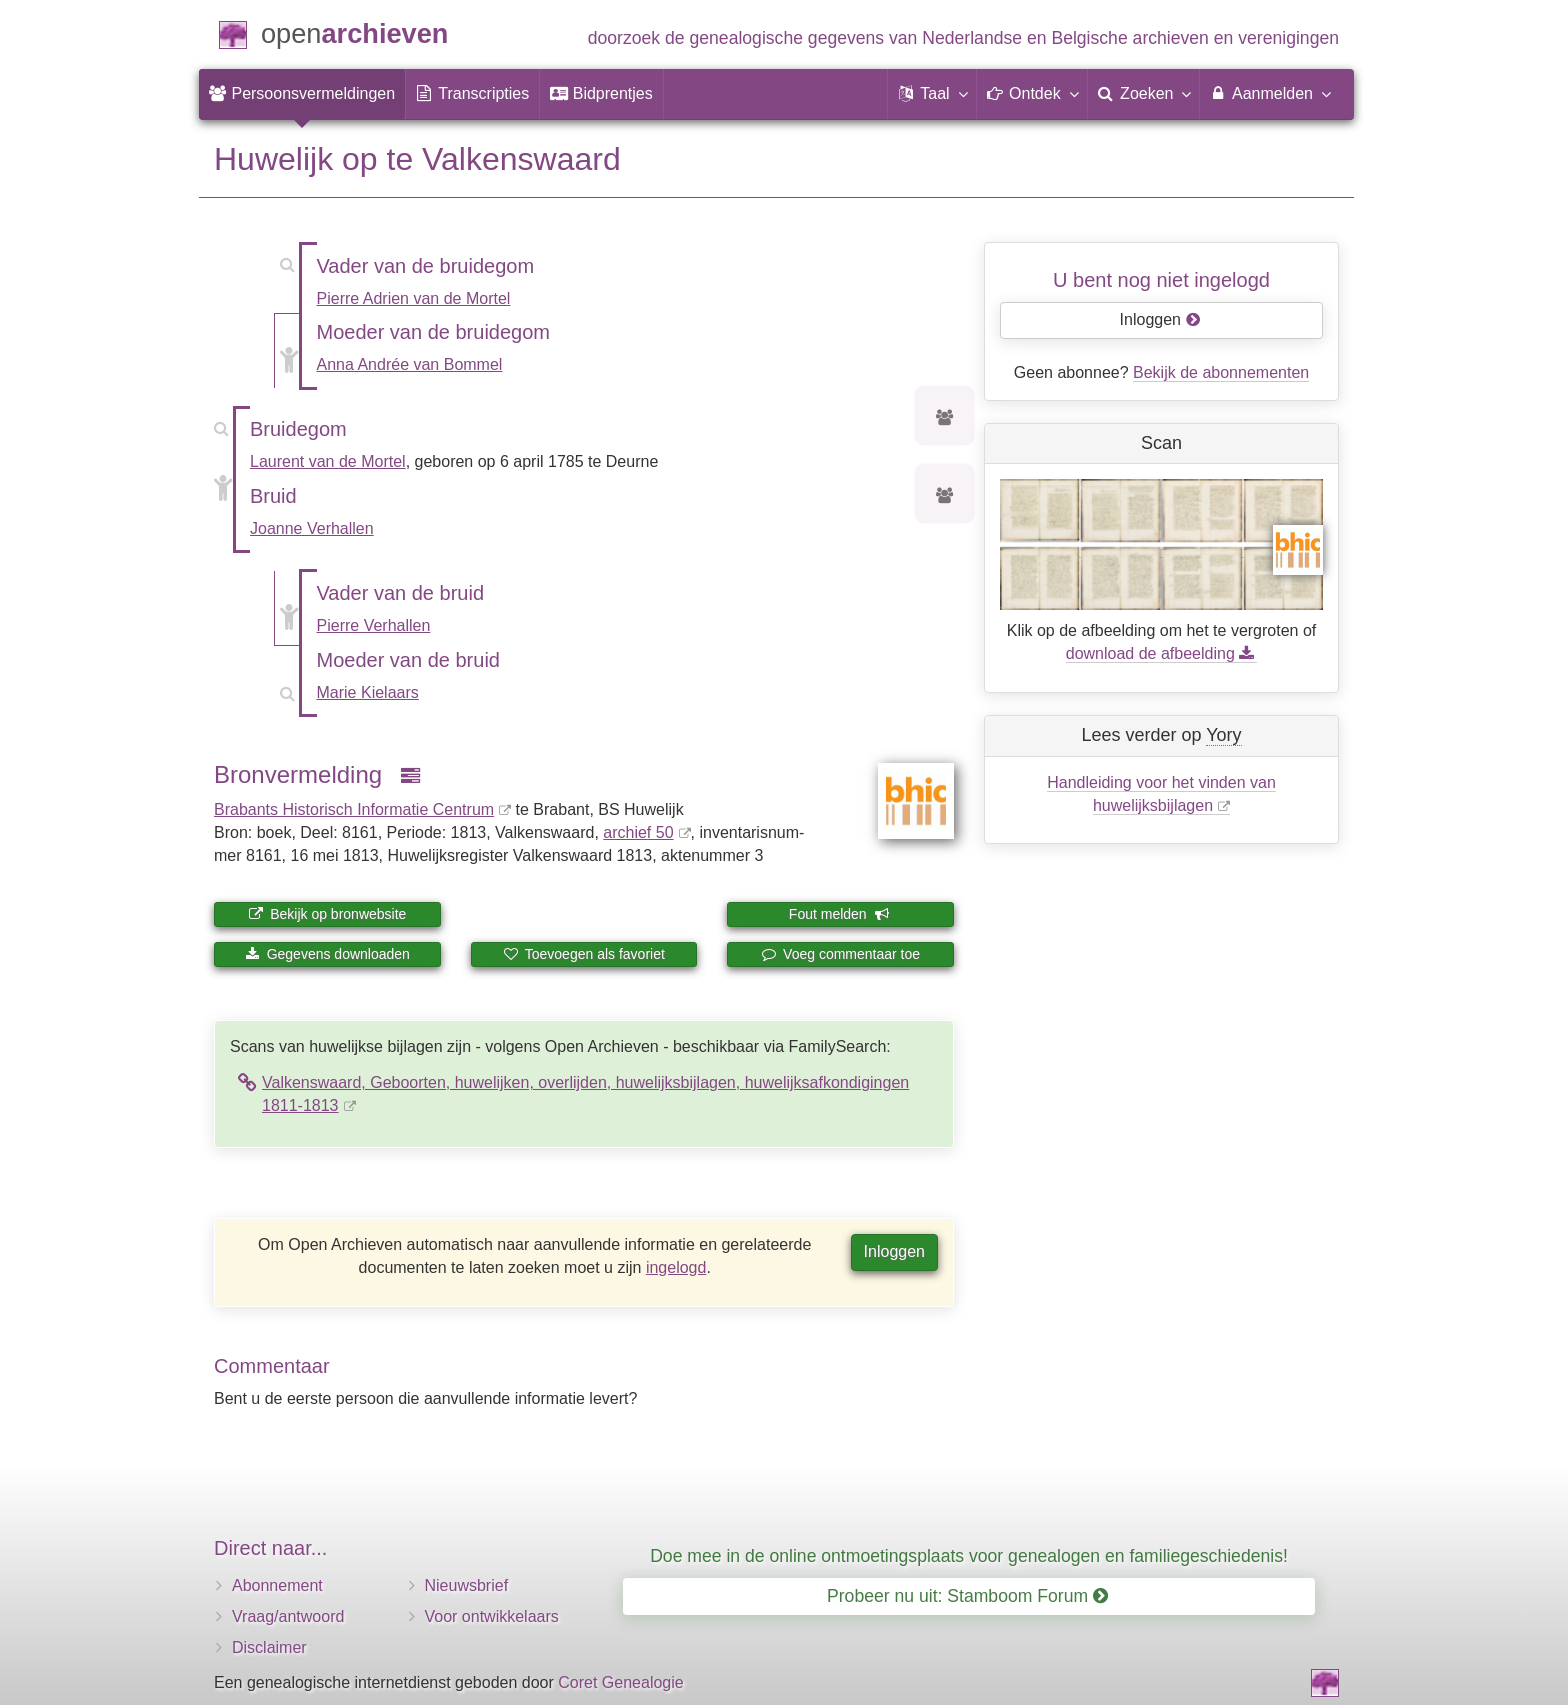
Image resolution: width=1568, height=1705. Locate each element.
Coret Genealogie (620, 1682)
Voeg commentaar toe (840, 954)
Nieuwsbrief (467, 1585)
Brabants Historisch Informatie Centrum (354, 809)
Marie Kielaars (368, 692)
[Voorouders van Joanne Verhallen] (945, 496)
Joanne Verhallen (312, 528)
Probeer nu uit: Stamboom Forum (967, 1596)
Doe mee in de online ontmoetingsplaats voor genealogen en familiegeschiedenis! (969, 1556)
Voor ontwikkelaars (492, 1616)
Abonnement (277, 1585)
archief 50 (638, 832)
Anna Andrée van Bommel (410, 364)
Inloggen (894, 1251)
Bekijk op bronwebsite (327, 914)
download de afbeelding (1161, 653)
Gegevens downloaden (327, 954)
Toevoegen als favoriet (584, 954)
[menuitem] (302, 94)
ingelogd (676, 1267)
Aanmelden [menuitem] (1269, 93)
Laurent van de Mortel (328, 461)
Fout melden (839, 914)
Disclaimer (269, 1647)
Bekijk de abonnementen (1221, 372)
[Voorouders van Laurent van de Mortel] (945, 418)
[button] (932, 94)
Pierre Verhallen (374, 625)
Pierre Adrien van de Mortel (414, 298)
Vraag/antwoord (288, 1616)
